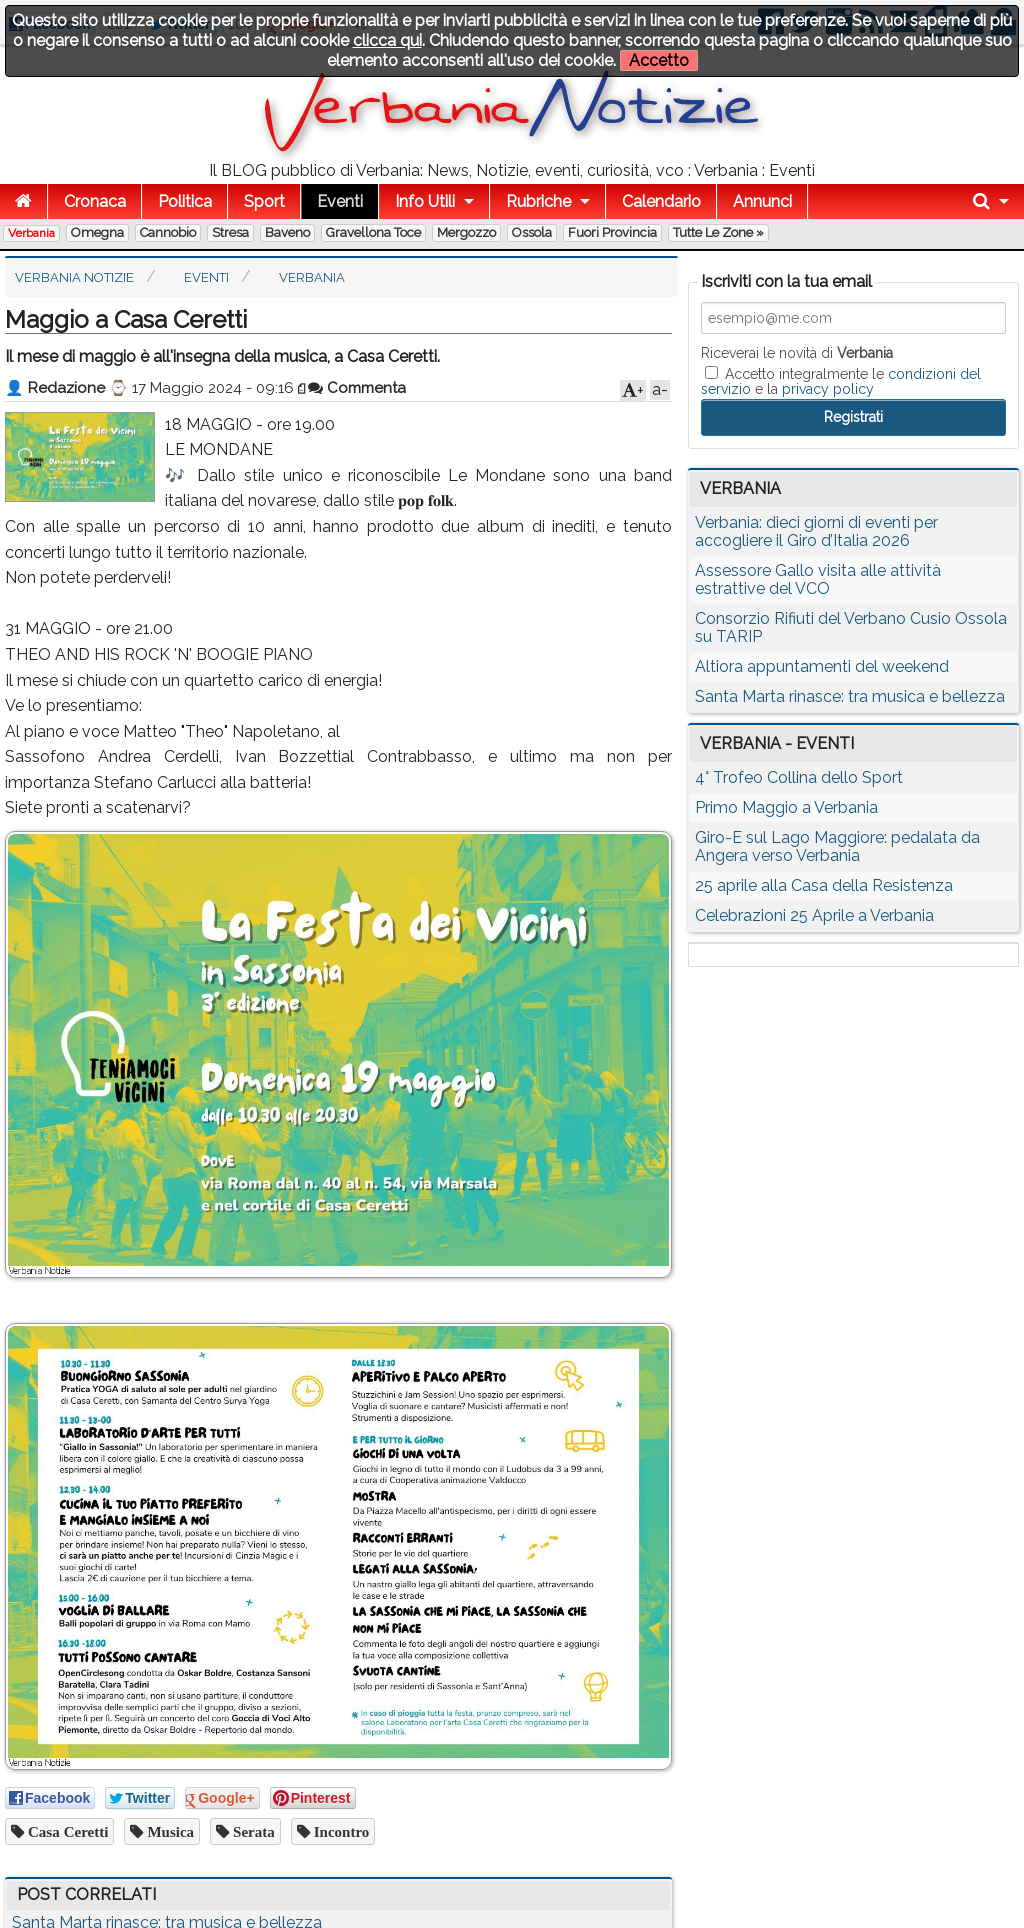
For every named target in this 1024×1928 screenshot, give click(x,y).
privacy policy (828, 389)
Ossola (532, 232)
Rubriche (538, 201)
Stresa (230, 232)
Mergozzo (466, 232)
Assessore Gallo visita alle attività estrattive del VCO (818, 579)
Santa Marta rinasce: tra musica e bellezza (850, 696)
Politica (185, 201)
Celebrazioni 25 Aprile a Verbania (814, 915)
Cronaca (95, 201)
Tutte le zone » (718, 232)
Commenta (357, 388)
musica (168, 1831)
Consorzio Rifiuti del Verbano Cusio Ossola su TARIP (851, 627)
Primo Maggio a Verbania (786, 807)
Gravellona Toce (373, 232)
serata (252, 1831)
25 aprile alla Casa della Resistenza (824, 885)
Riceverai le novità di (797, 353)
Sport (264, 201)
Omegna (97, 232)
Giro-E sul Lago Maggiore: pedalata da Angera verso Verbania (837, 846)
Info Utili (425, 201)
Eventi (340, 201)
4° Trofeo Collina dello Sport (799, 777)
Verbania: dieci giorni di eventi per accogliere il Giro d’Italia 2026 (816, 531)
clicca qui (387, 40)
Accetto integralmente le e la (841, 381)
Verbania (31, 233)
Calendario (661, 201)
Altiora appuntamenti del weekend (822, 666)
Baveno (287, 232)
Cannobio (168, 232)
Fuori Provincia (612, 232)
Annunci (762, 201)
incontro (340, 1831)
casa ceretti (66, 1831)
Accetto (659, 60)
